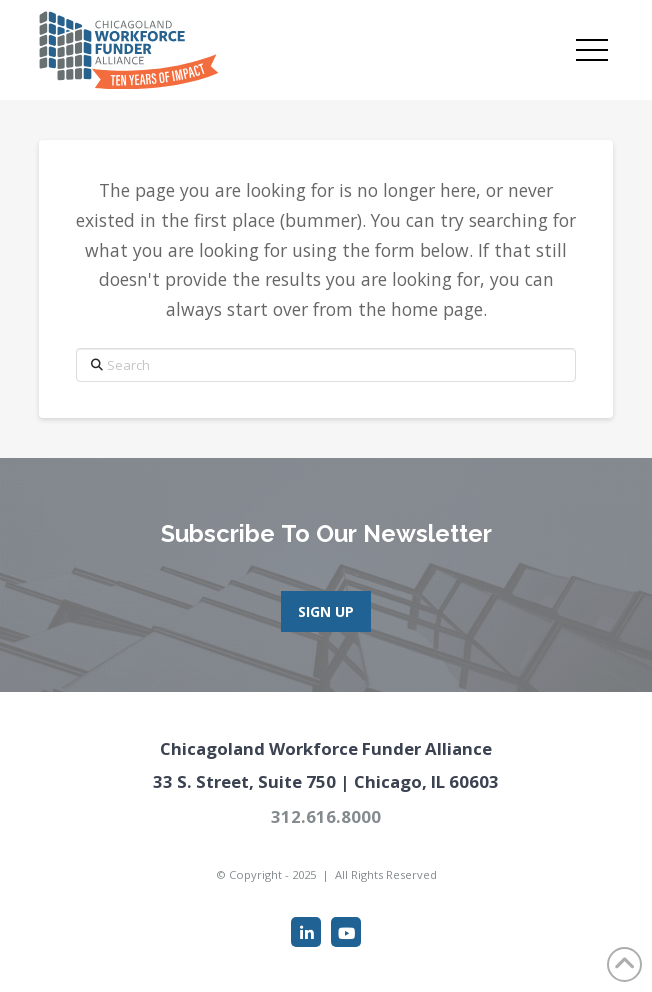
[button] (592, 50)
